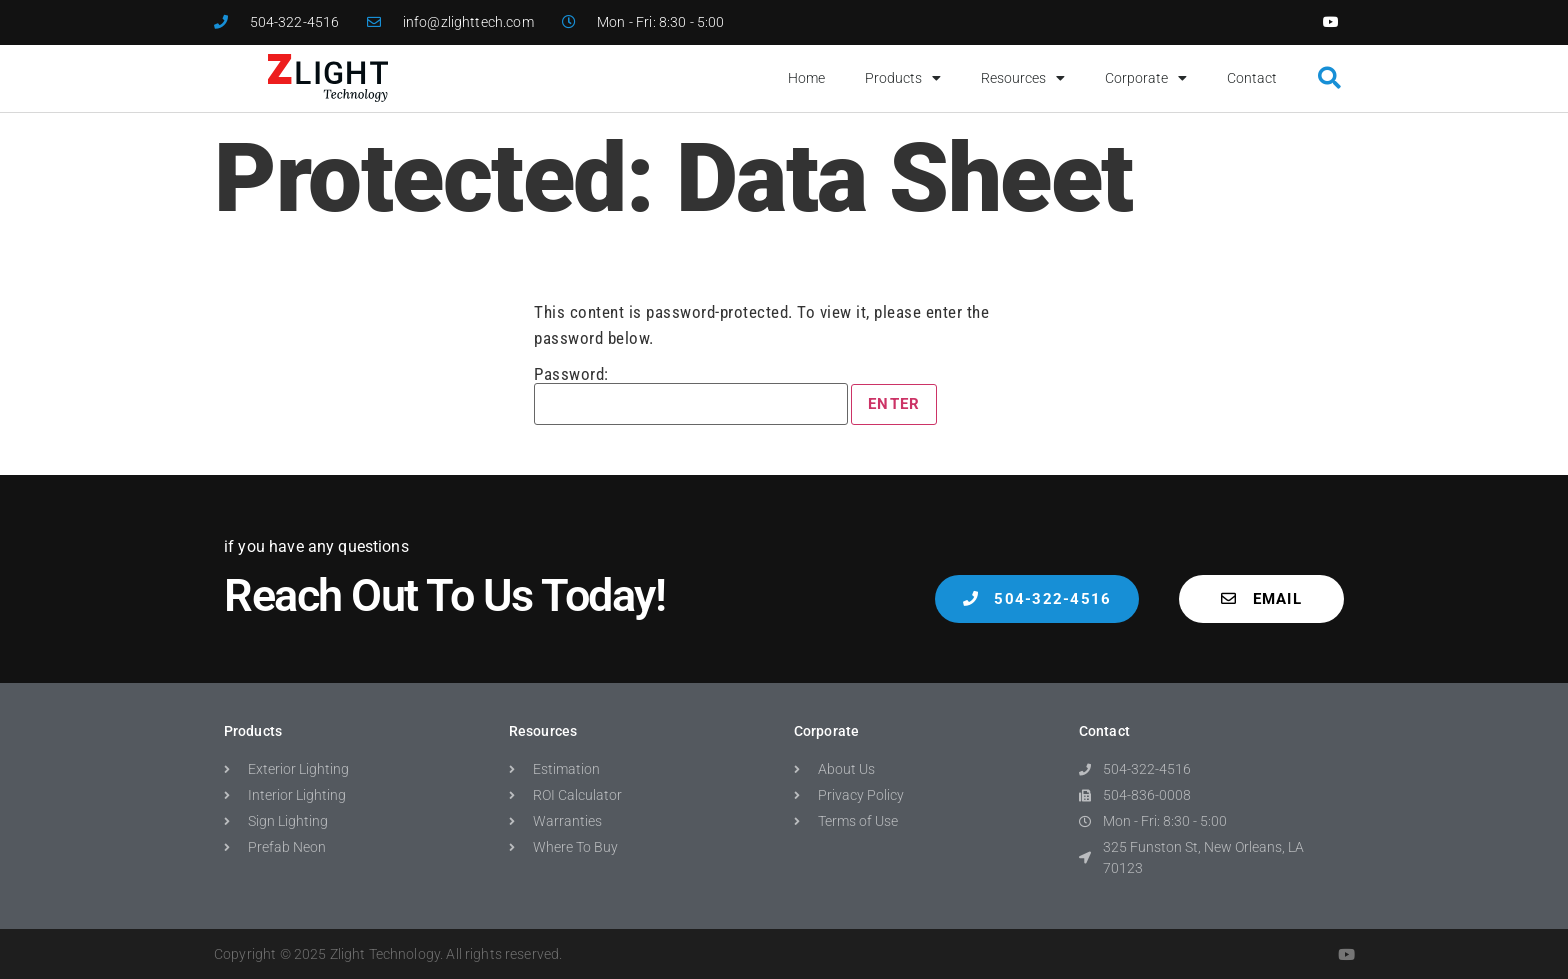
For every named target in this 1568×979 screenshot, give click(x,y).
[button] (1329, 78)
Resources (1023, 78)
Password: (691, 395)
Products (903, 78)
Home (806, 78)
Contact (1252, 78)
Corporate (1146, 78)
